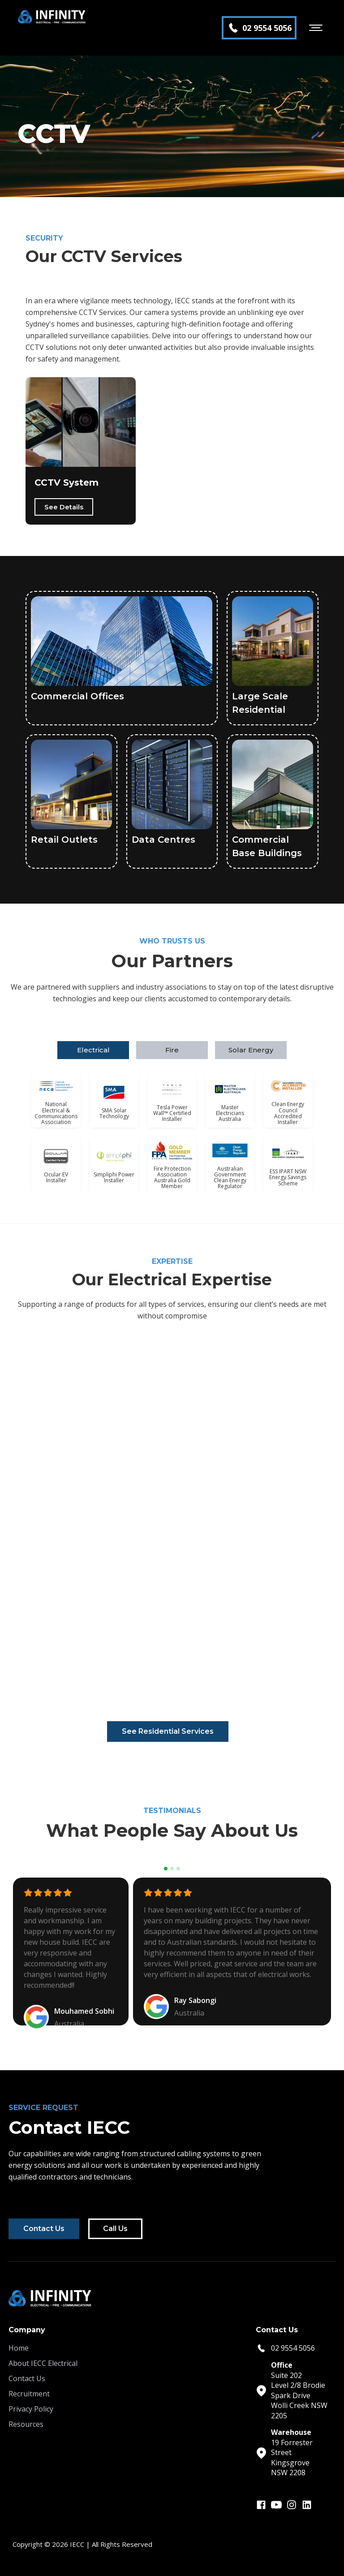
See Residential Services (168, 1731)
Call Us (115, 2228)
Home (19, 2348)
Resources (26, 2424)
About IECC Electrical (43, 2363)
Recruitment (29, 2394)
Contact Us (43, 2228)
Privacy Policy (31, 2409)
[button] (315, 27)
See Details (63, 507)
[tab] (93, 1050)
